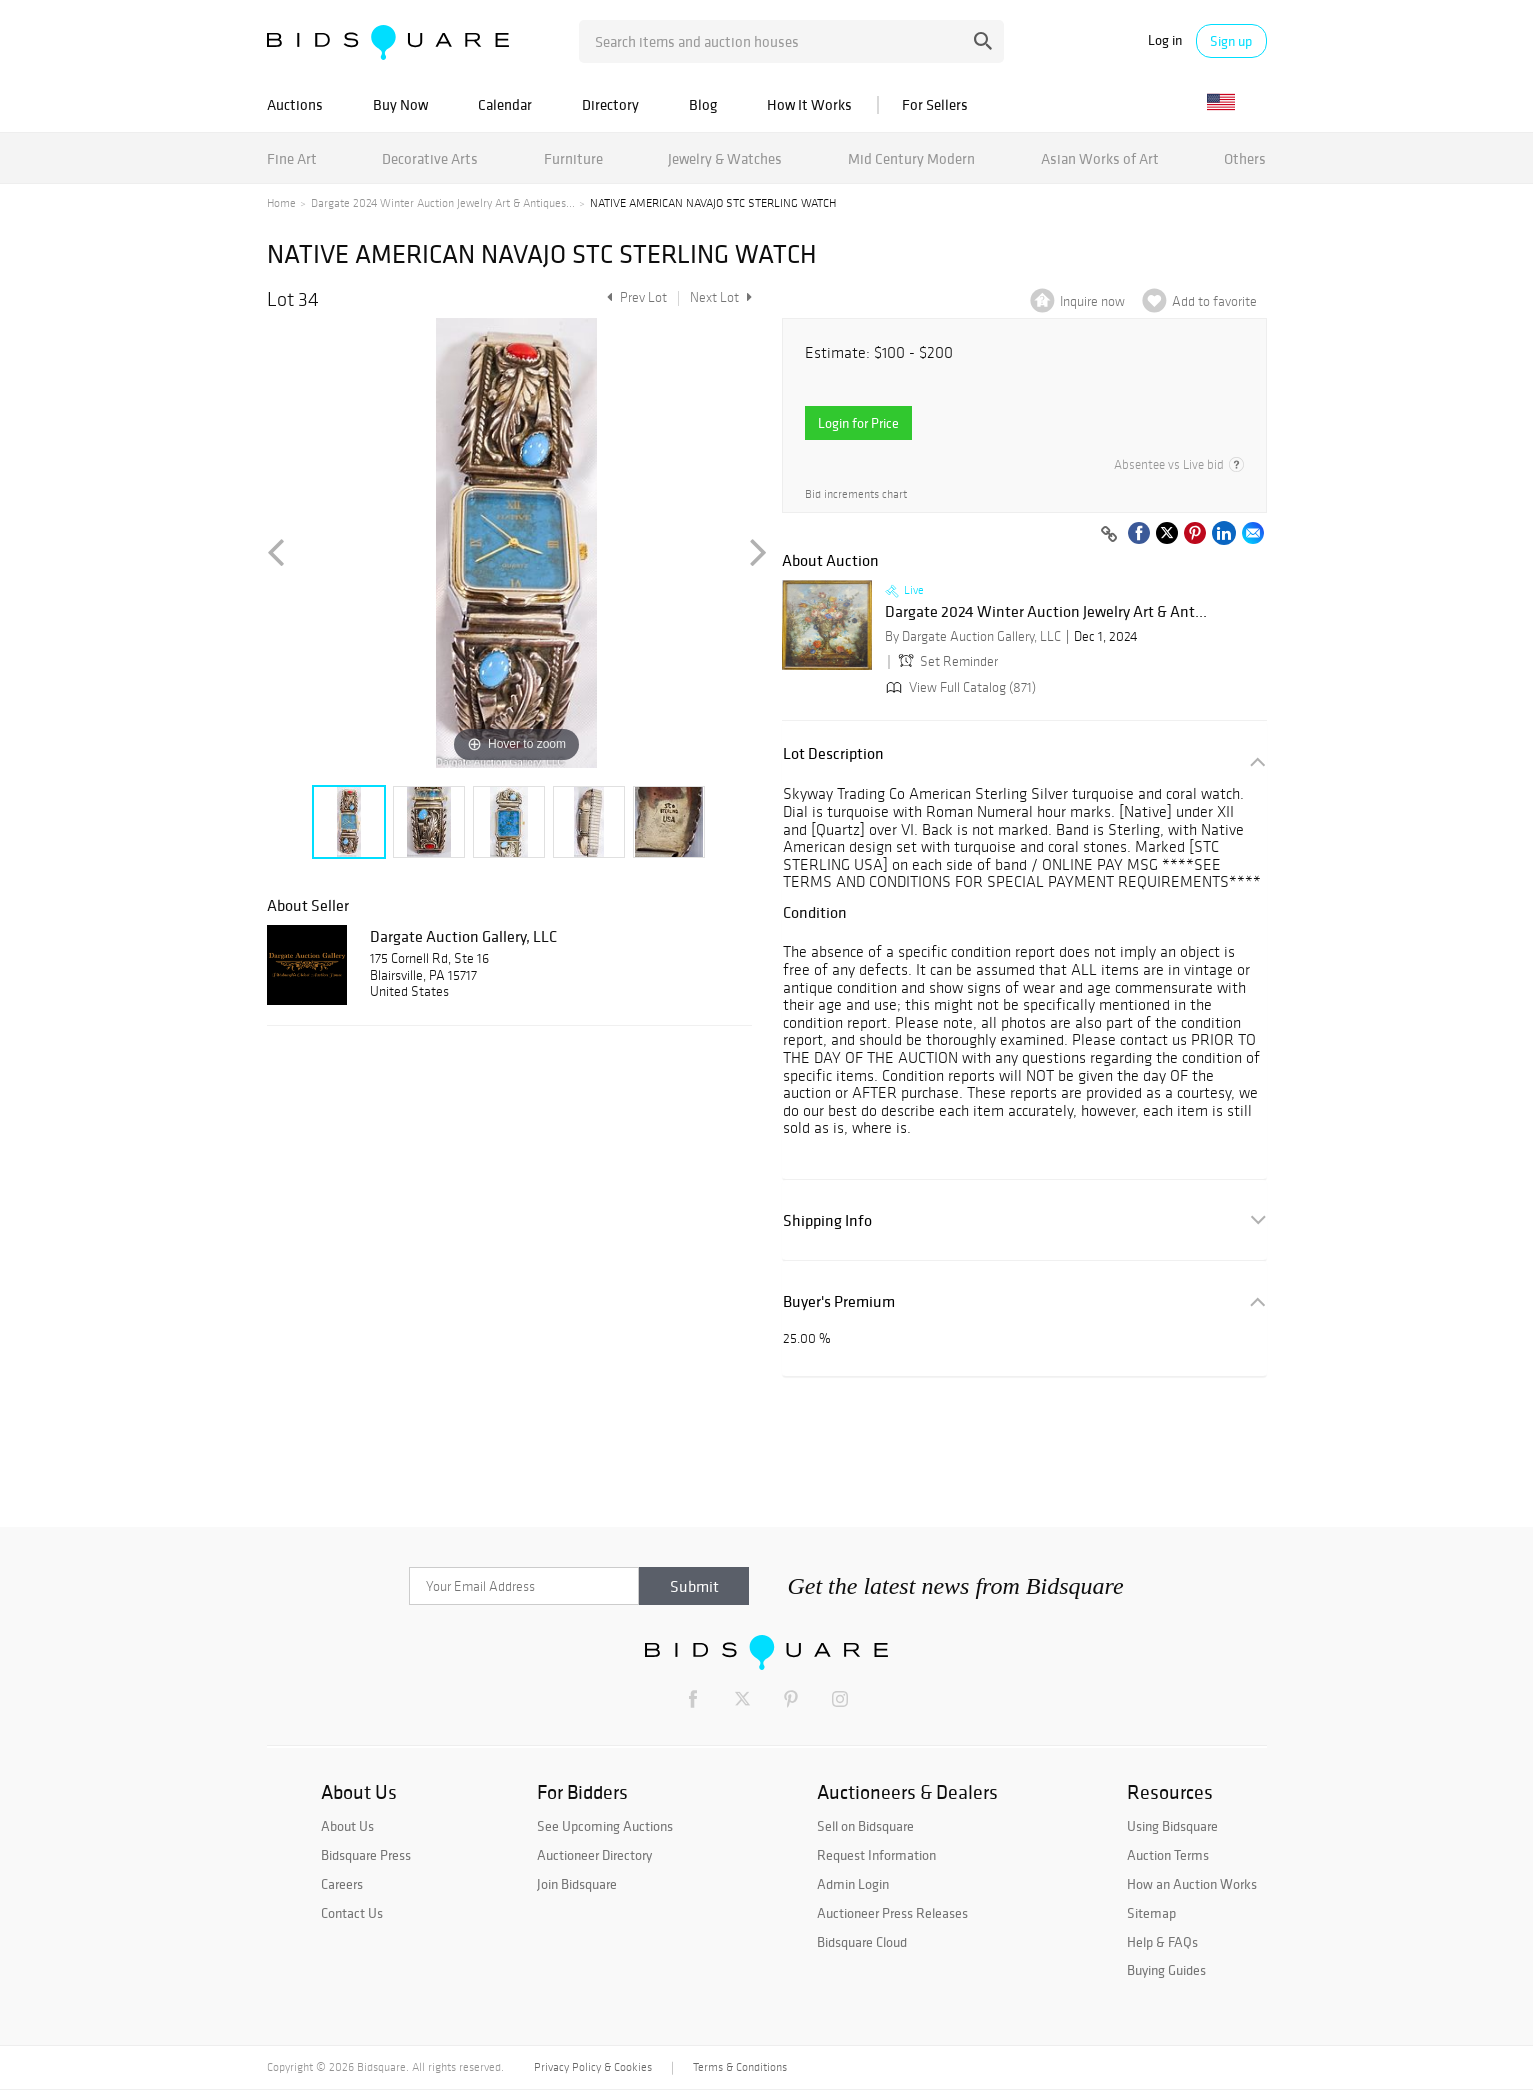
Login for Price (858, 423)
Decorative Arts (430, 158)
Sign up (1231, 41)
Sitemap (1151, 1913)
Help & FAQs (1162, 1942)
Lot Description (833, 753)
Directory (610, 104)
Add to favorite (1214, 301)
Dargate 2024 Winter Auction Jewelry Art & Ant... (1046, 612)
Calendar (505, 104)
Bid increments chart (856, 494)
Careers (342, 1884)
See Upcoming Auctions (605, 1826)
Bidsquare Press (366, 1855)
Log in (1165, 40)
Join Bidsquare (577, 1884)
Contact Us (352, 1913)
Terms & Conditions (740, 2067)
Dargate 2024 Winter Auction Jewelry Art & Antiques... (443, 203)
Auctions (295, 104)
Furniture (573, 158)
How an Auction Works (1192, 1884)
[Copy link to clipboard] (1110, 535)
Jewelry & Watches (725, 158)
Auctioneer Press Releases (892, 1913)
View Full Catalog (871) (959, 687)
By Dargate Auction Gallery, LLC (973, 636)
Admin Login (853, 1884)
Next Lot (721, 297)
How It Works (809, 104)
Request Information (876, 1855)
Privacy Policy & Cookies (593, 2067)
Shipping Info (827, 1220)
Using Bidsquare (1172, 1826)
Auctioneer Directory (594, 1855)
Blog (703, 104)
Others (1245, 158)
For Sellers (935, 104)
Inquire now (1092, 301)
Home (281, 203)
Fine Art (292, 158)
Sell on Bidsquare (865, 1826)
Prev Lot (634, 297)
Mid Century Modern (911, 158)
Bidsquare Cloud (862, 1942)
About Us (347, 1826)
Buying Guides (1166, 1970)
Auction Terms (1168, 1855)
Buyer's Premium (839, 1301)
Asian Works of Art (1100, 158)
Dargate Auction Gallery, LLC (463, 936)
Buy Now (400, 104)
